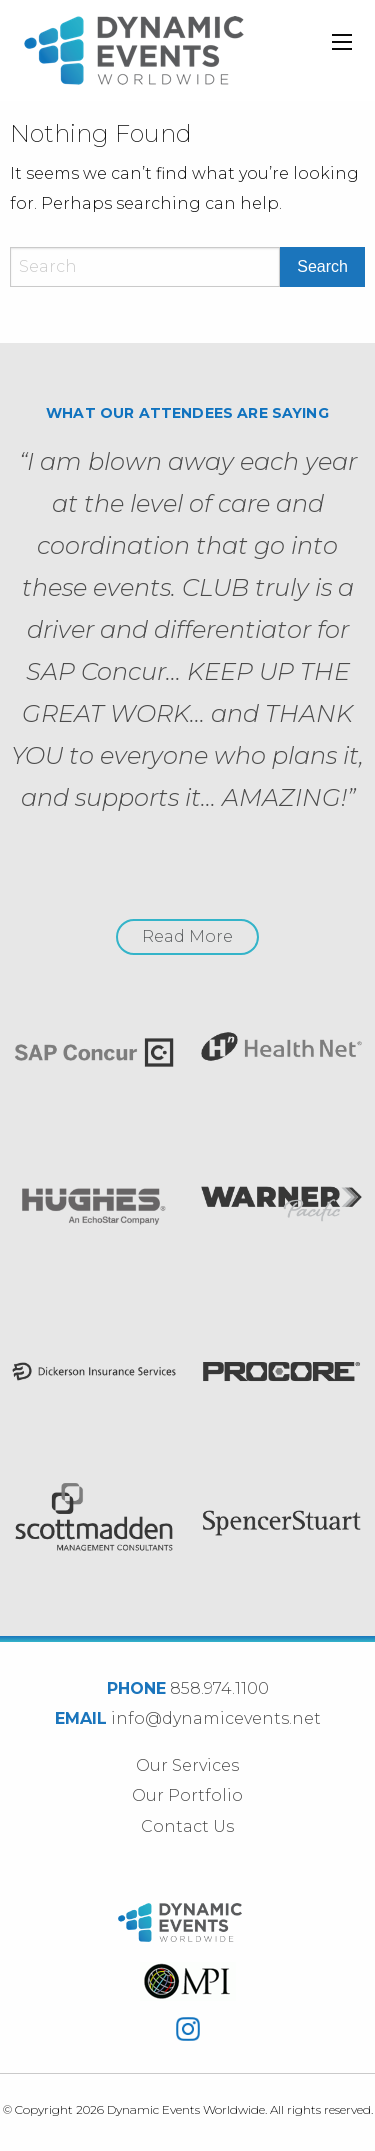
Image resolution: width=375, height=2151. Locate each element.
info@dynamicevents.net (216, 1718)
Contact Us (187, 1826)
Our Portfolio (187, 1795)
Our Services (187, 1765)
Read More (187, 936)
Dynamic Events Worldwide (134, 50)
